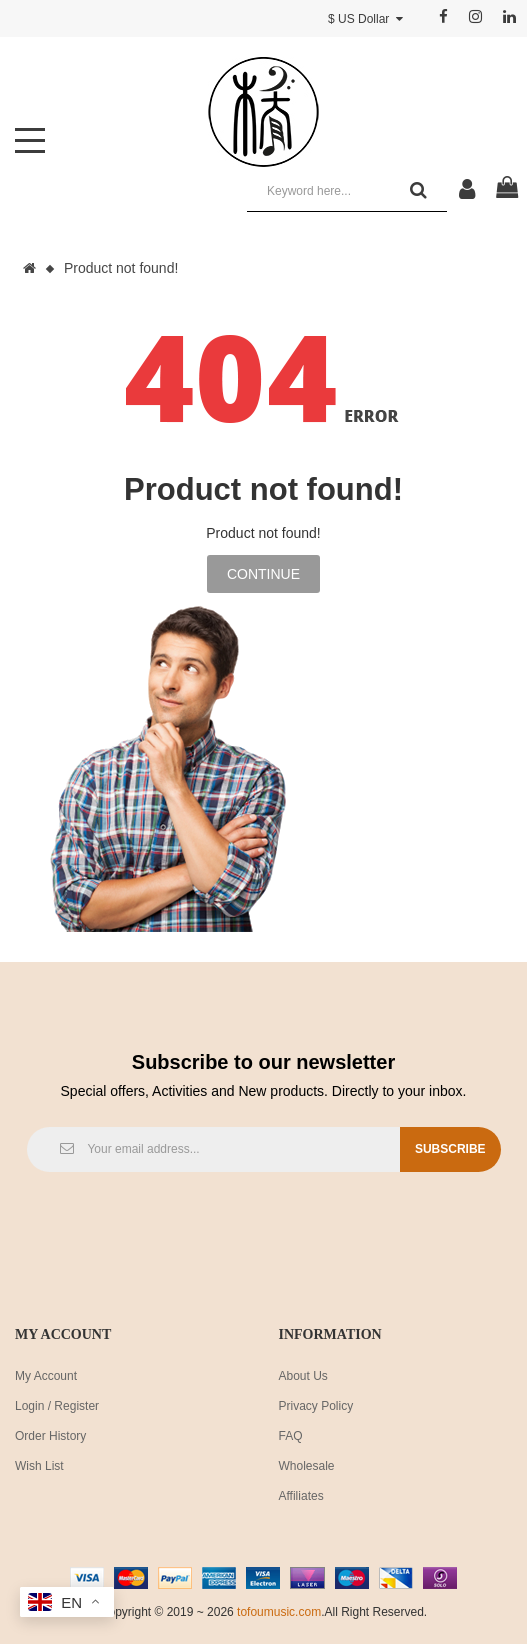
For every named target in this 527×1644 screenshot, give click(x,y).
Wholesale (307, 1466)
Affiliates (301, 1496)
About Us (303, 1376)
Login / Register (57, 1406)
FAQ (291, 1436)
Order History (50, 1436)
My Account (46, 1376)
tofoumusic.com (279, 1612)
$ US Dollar (365, 19)
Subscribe (450, 1149)
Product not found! (121, 268)
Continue (263, 574)
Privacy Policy (316, 1406)
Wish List (39, 1466)
